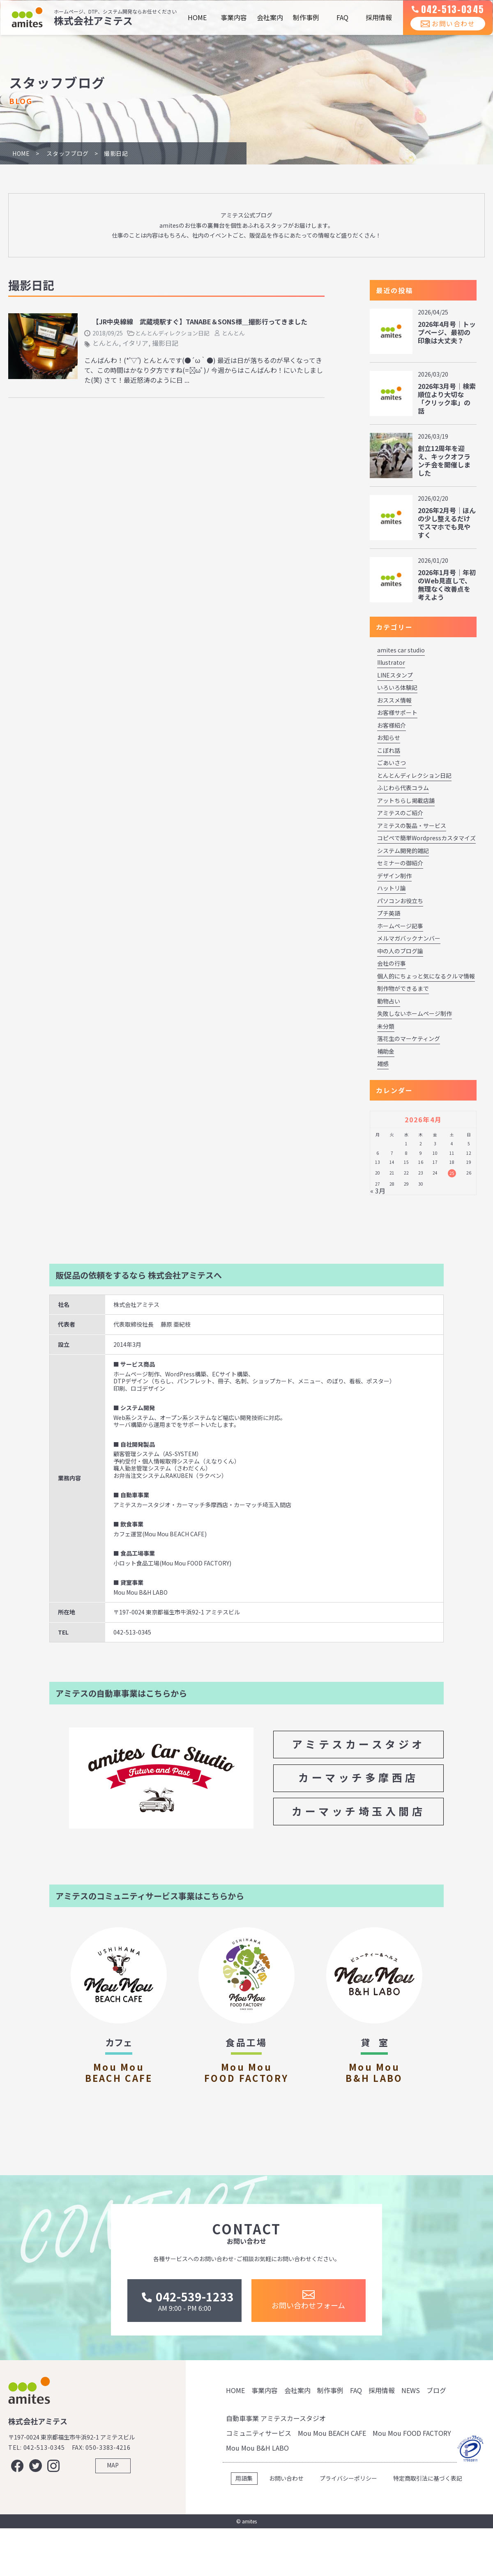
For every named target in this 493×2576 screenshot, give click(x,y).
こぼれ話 (388, 750)
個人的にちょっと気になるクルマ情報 (426, 976)
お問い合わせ (441, 32)
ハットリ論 (391, 888)
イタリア (135, 343)
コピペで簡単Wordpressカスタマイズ (426, 838)
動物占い (388, 1001)
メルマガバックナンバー (408, 938)
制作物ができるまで (403, 988)
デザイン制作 (394, 876)
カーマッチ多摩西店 (358, 1777)
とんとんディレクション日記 (172, 333)
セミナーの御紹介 (400, 863)
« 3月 (377, 1191)
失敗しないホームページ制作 (414, 1013)
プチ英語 (388, 913)
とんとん (233, 333)
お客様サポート (397, 712)
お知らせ (388, 737)
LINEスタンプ (395, 675)
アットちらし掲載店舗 (406, 800)
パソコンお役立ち (400, 901)
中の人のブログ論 (400, 951)
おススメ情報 (394, 700)
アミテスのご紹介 (400, 813)
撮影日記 (165, 343)
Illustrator (391, 662)
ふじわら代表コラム (403, 788)
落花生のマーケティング (408, 1038)
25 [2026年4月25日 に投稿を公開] (451, 1173)
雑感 (383, 1063)
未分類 (385, 1026)
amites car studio (401, 650)
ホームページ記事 (400, 926)
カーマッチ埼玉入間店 (358, 1811)
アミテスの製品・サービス (411, 825)
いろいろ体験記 (397, 687)
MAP (113, 2520)
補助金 (385, 1051)
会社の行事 (391, 963)
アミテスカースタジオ (358, 1744)
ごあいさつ (391, 762)
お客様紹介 (391, 725)
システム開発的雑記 (403, 850)
